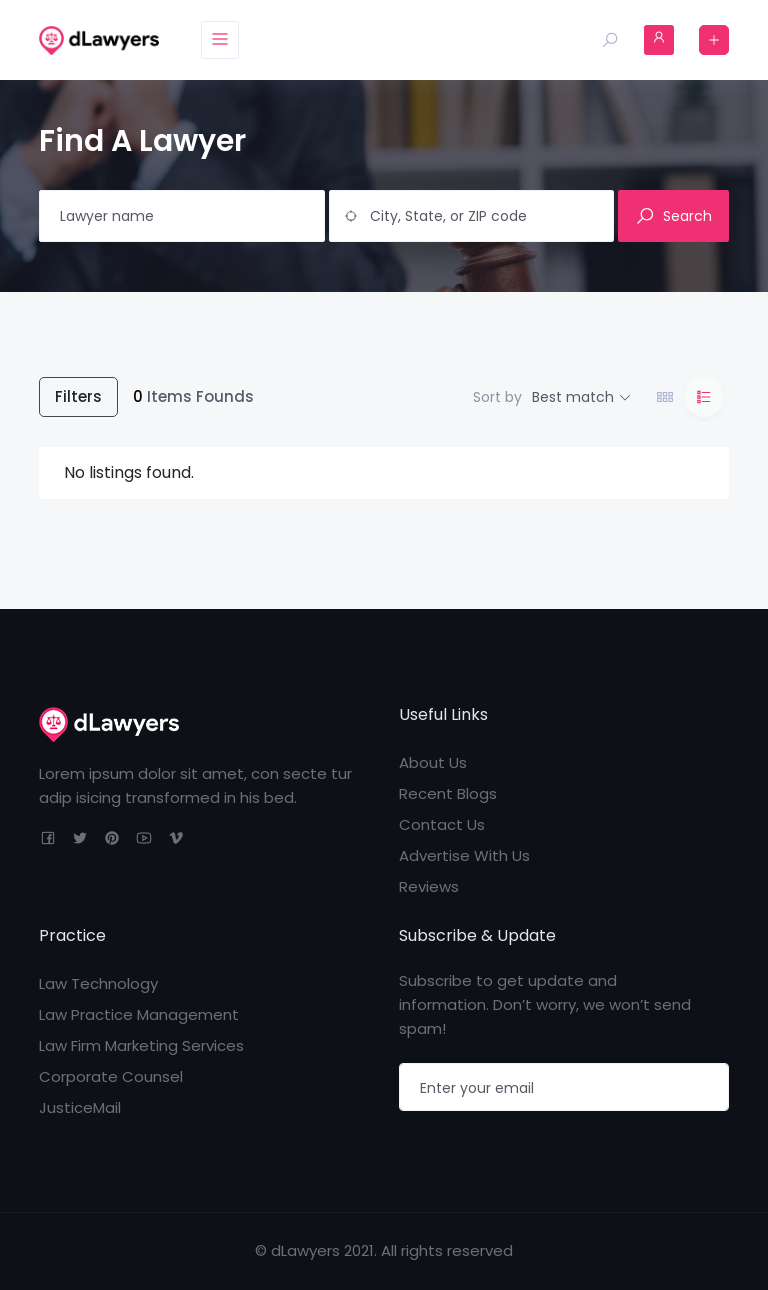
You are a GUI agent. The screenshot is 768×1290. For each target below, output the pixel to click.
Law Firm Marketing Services (141, 1045)
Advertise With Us (464, 855)
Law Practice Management (139, 1014)
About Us (433, 762)
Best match (573, 397)
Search (673, 216)
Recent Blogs (448, 793)
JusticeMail (80, 1107)
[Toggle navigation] (220, 40)
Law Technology (98, 983)
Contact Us (442, 824)
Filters (78, 396)
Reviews (429, 886)
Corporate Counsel (111, 1076)
